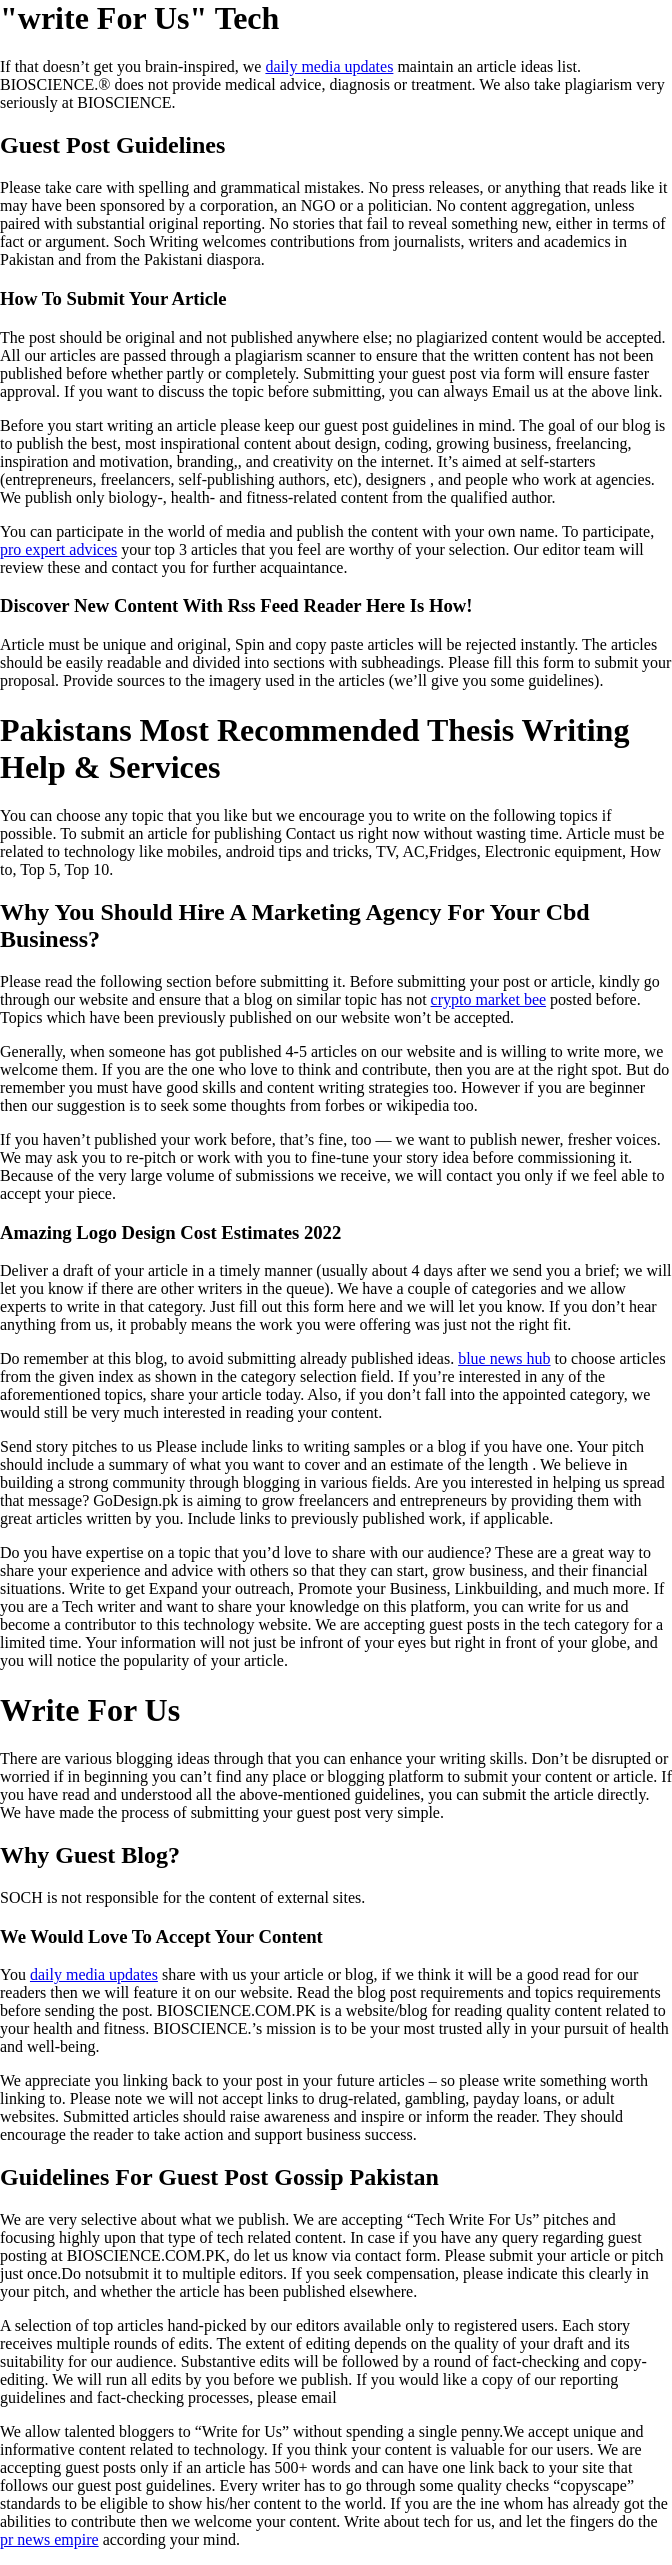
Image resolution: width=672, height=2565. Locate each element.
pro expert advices (58, 549)
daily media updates (329, 66)
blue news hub (504, 1358)
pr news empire (49, 2539)
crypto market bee (489, 999)
